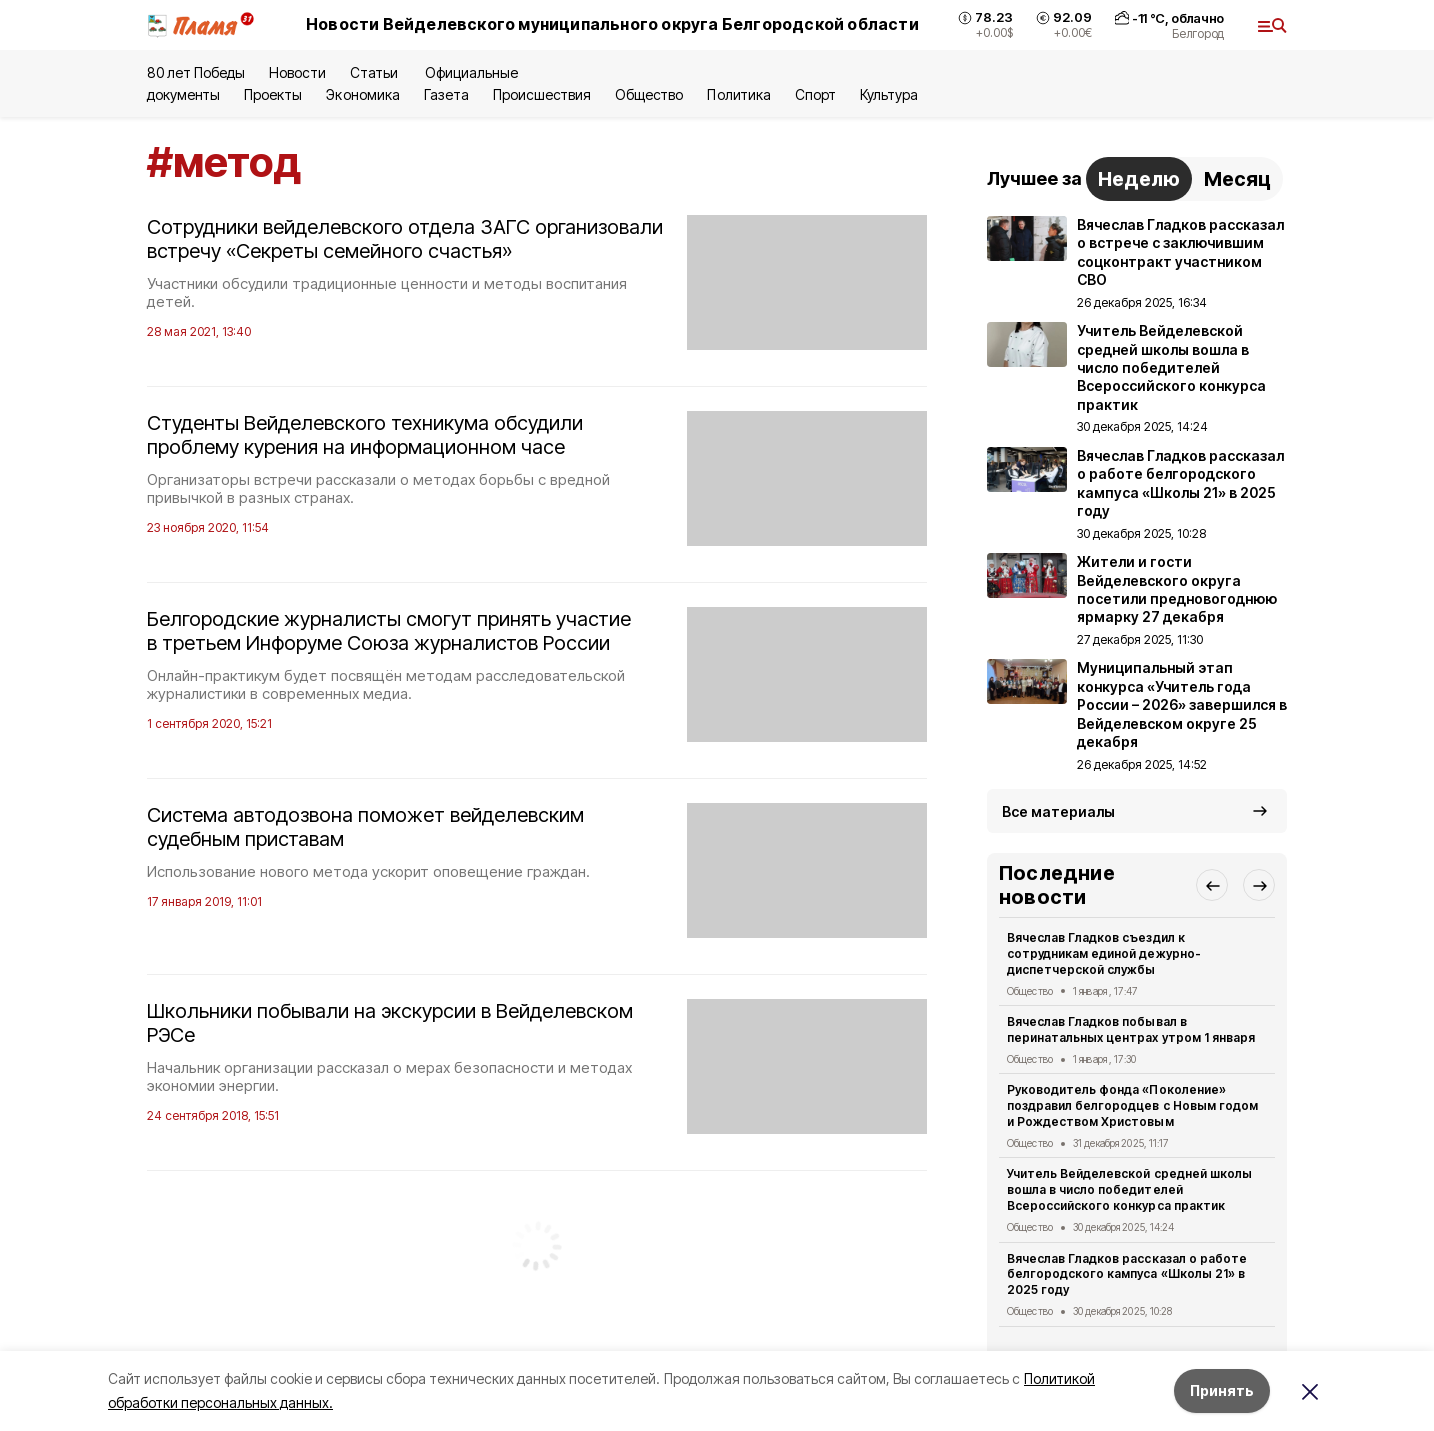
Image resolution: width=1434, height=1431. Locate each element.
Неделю (1139, 179)
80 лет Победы (196, 72)
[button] (1212, 885)
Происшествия (542, 94)
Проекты (273, 94)
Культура (889, 94)
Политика (738, 94)
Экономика (362, 94)
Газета (446, 94)
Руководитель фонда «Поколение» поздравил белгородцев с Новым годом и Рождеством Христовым (1132, 1105)
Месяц (1237, 179)
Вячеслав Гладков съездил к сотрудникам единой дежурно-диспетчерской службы (1104, 953)
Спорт (815, 94)
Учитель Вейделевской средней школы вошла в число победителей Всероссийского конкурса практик (1129, 1189)
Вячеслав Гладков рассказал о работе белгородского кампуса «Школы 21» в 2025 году (1127, 1274)
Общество (649, 94)
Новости (297, 72)
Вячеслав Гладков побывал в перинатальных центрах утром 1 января (1131, 1029)
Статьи (375, 72)
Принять (1222, 1390)
